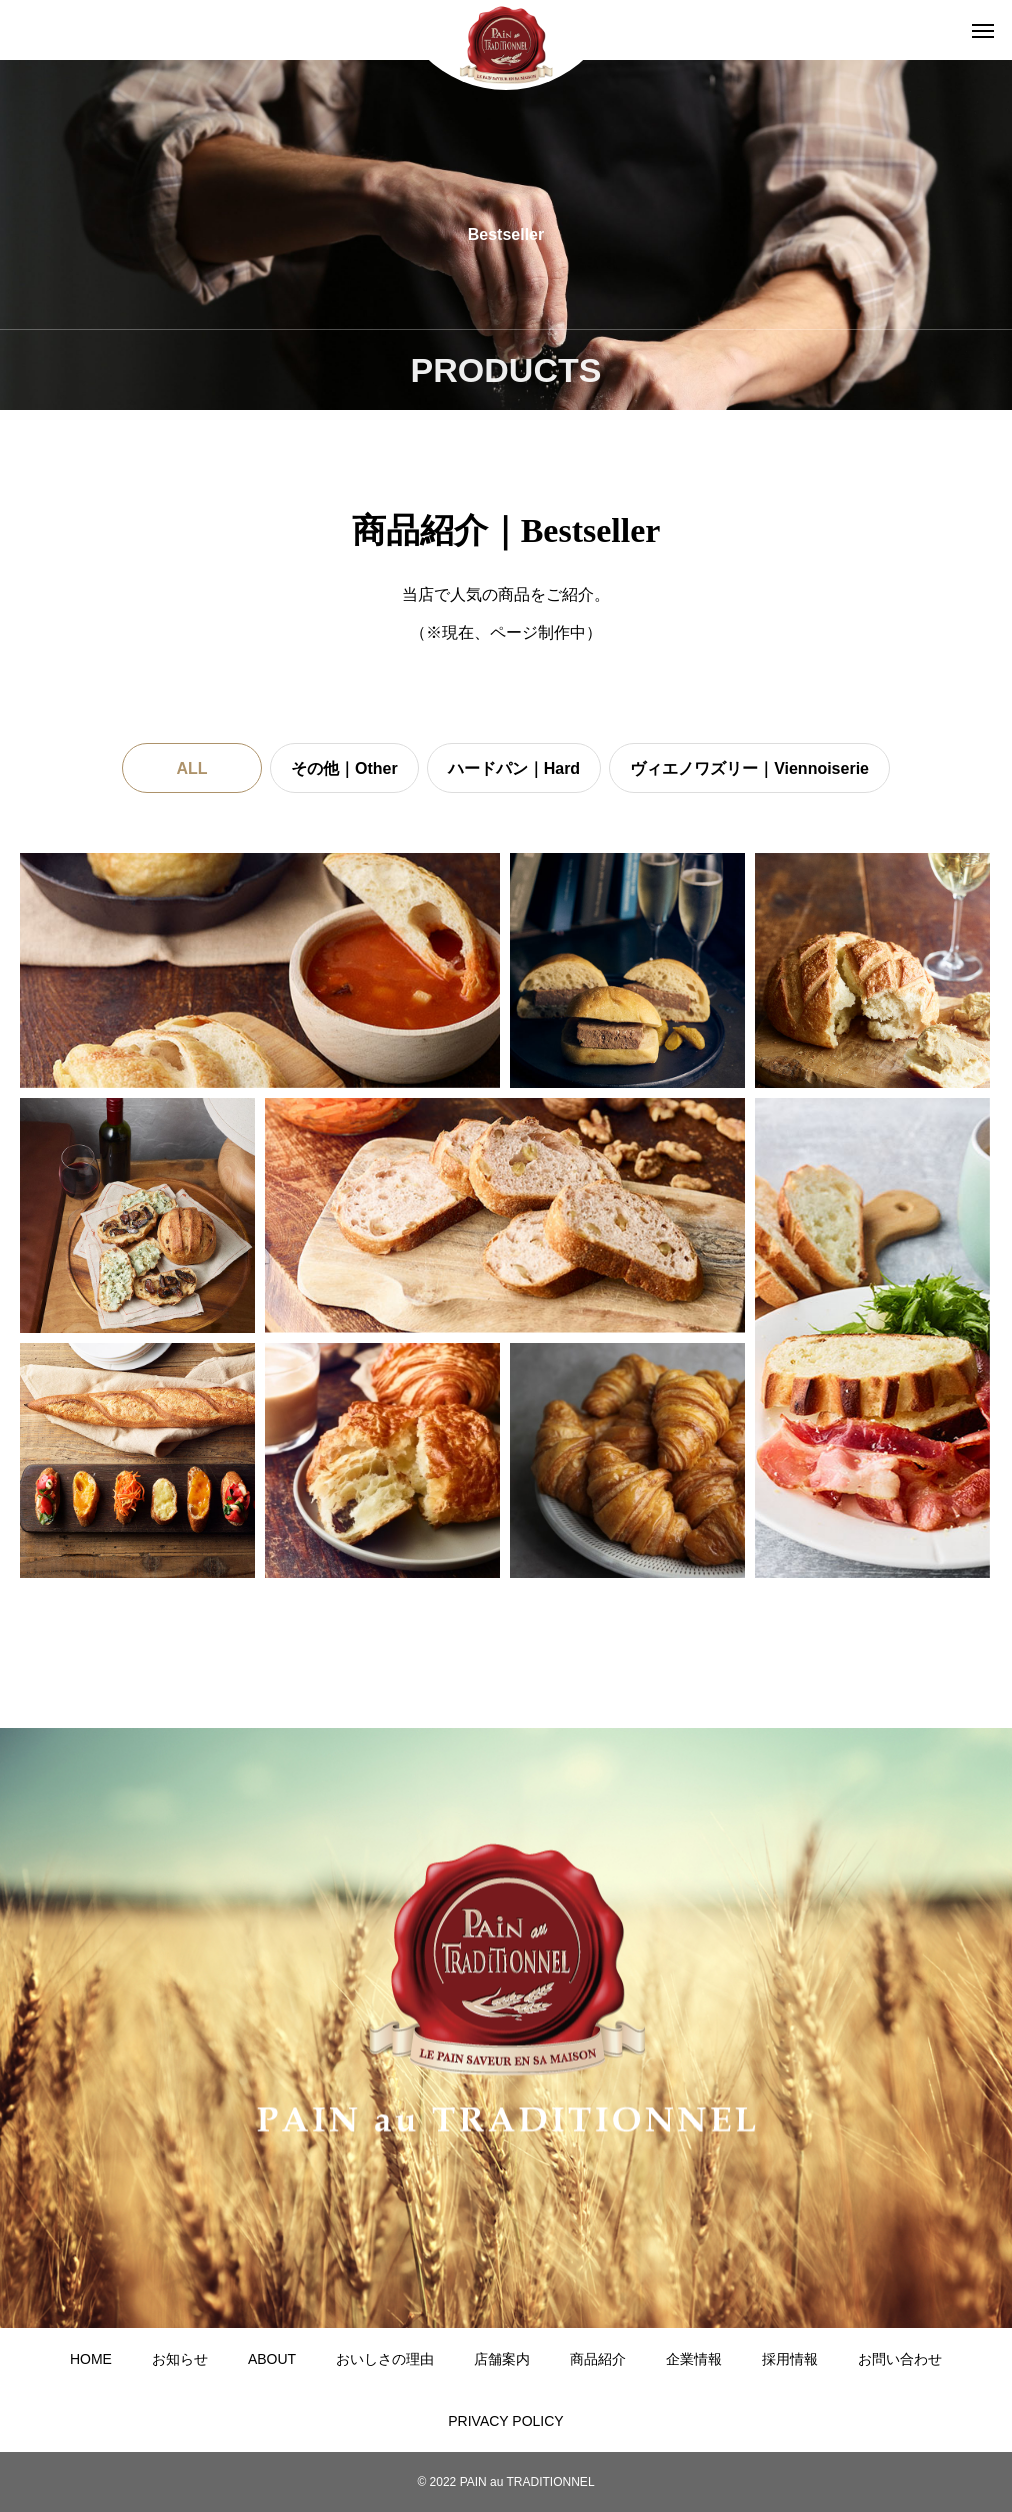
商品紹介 (598, 2359)
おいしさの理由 (385, 2359)
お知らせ (180, 2359)
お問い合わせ (900, 2359)
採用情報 (790, 2359)
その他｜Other (344, 768)
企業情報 (694, 2359)
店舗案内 (502, 2359)
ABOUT (272, 2359)
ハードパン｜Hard (514, 768)
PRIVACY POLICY (505, 2421)
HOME (91, 2359)
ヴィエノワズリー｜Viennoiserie (749, 768)
